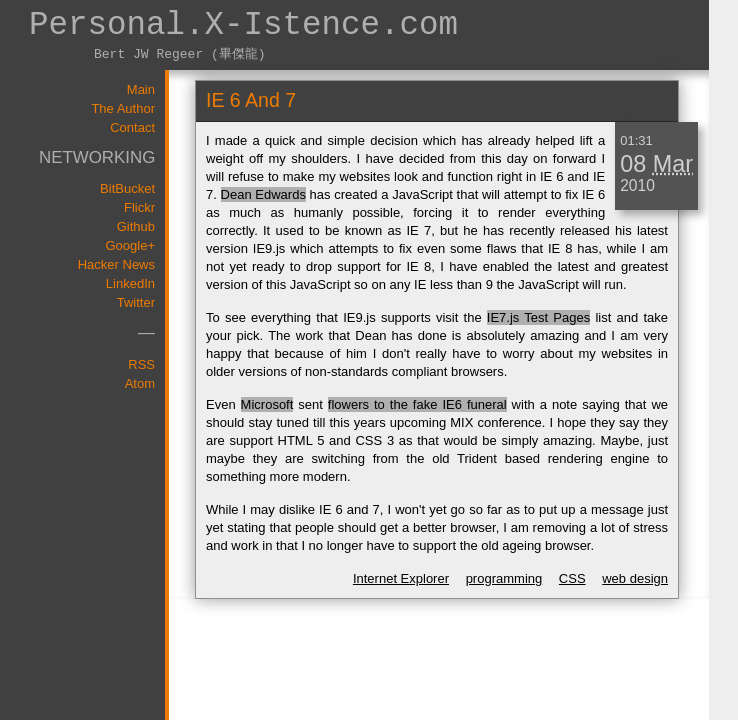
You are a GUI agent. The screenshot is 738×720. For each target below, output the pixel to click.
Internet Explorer (401, 578)
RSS (141, 364)
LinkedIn (130, 283)
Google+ (130, 245)
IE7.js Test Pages (538, 317)
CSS (572, 578)
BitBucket (127, 188)
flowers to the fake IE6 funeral (417, 404)
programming (504, 578)
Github (136, 226)
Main (141, 89)
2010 (637, 185)
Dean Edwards (263, 194)
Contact (132, 127)
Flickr (139, 207)
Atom (140, 383)
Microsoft (267, 404)
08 (633, 164)
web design (635, 578)
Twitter (136, 302)
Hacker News (116, 264)
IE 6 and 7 (251, 100)
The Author (123, 108)
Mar (673, 164)
